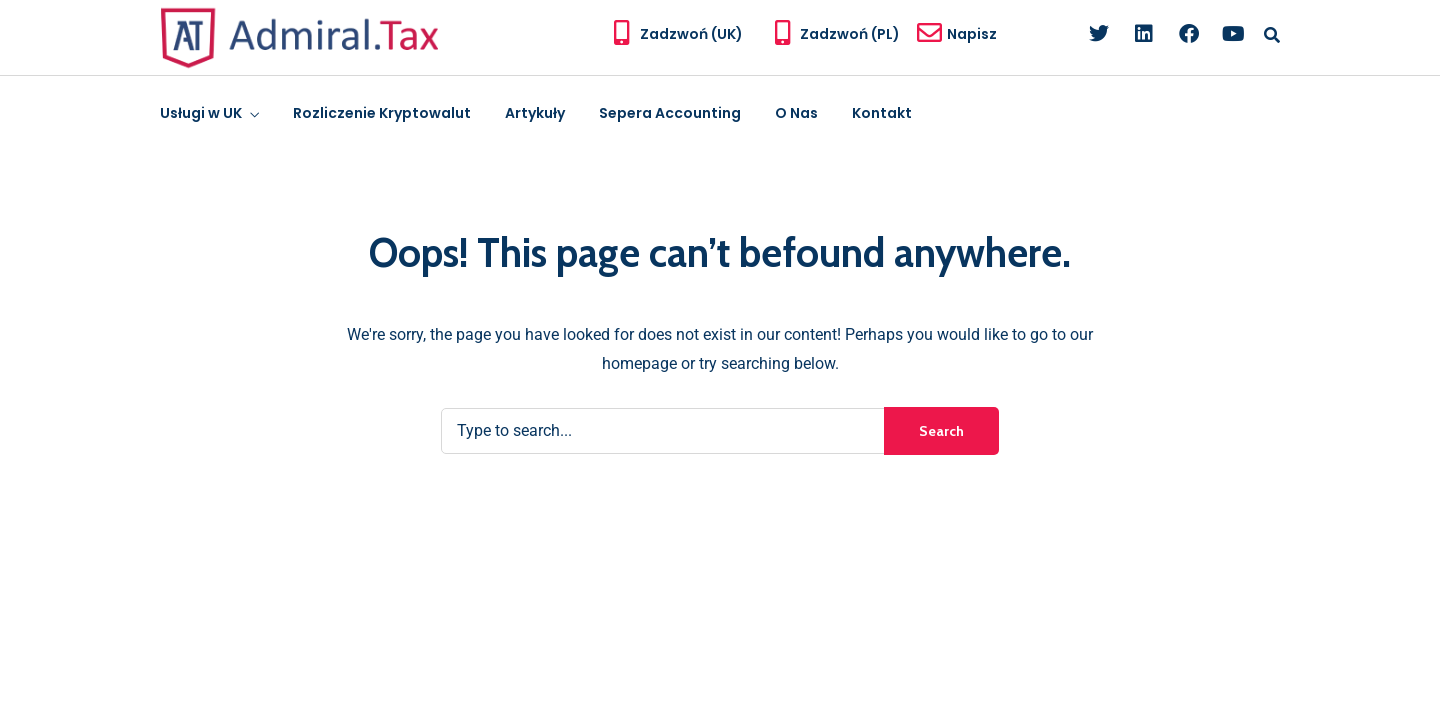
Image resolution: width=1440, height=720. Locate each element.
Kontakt (882, 113)
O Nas (796, 113)
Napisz (972, 34)
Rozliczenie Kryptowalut (382, 113)
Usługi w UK (201, 113)
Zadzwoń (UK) (691, 34)
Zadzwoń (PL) (850, 34)
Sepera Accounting (670, 113)
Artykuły (535, 113)
